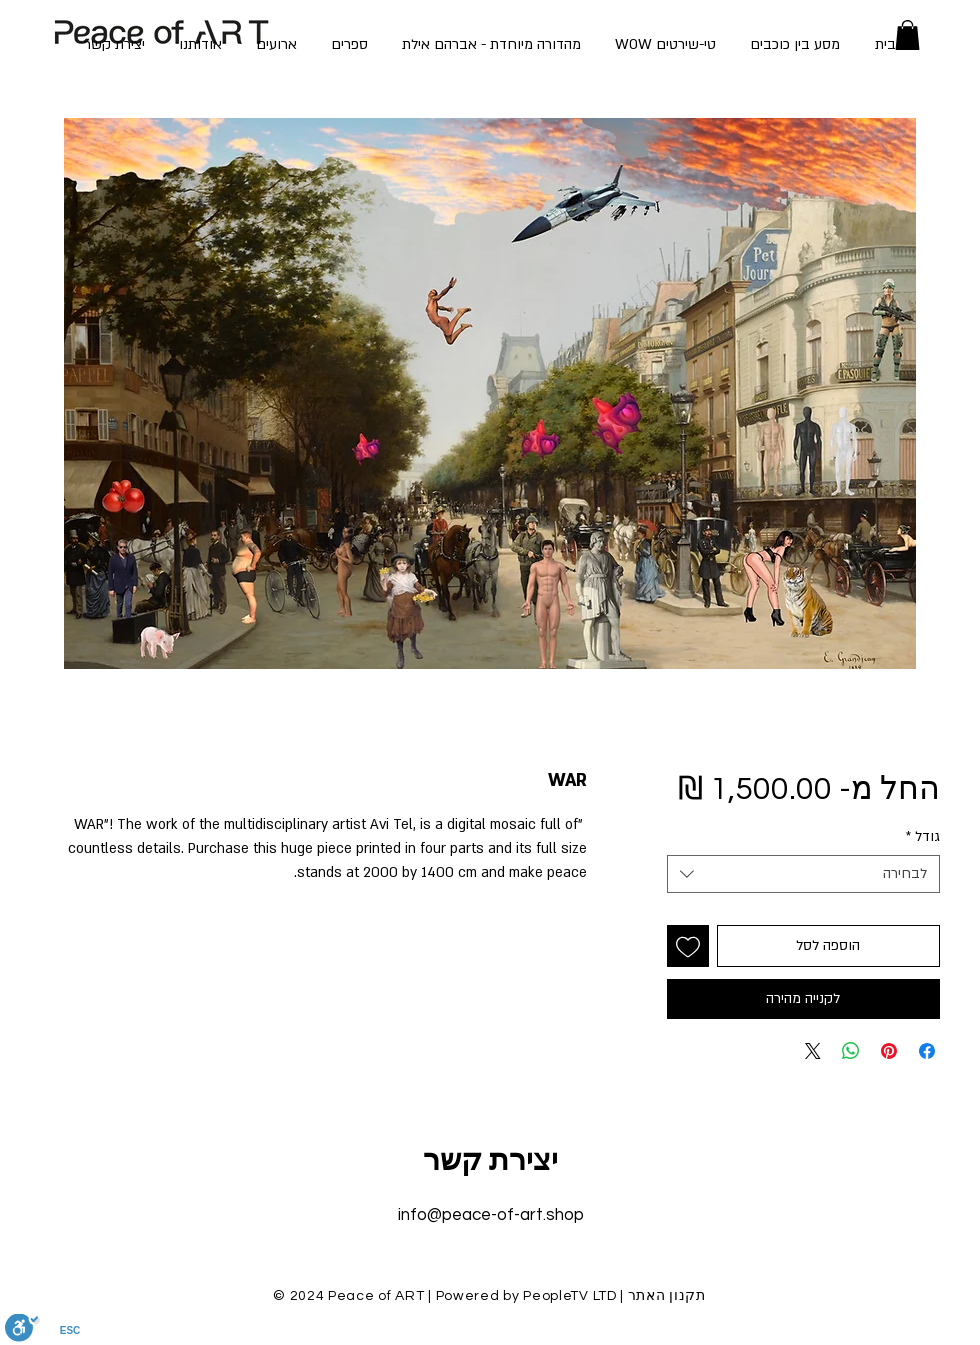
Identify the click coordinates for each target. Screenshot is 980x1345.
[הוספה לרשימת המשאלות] (688, 946)
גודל (923, 836)
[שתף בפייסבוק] (927, 1051)
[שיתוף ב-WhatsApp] (851, 1051)
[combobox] (803, 874)
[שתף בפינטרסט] (889, 1051)
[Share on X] (813, 1051)
